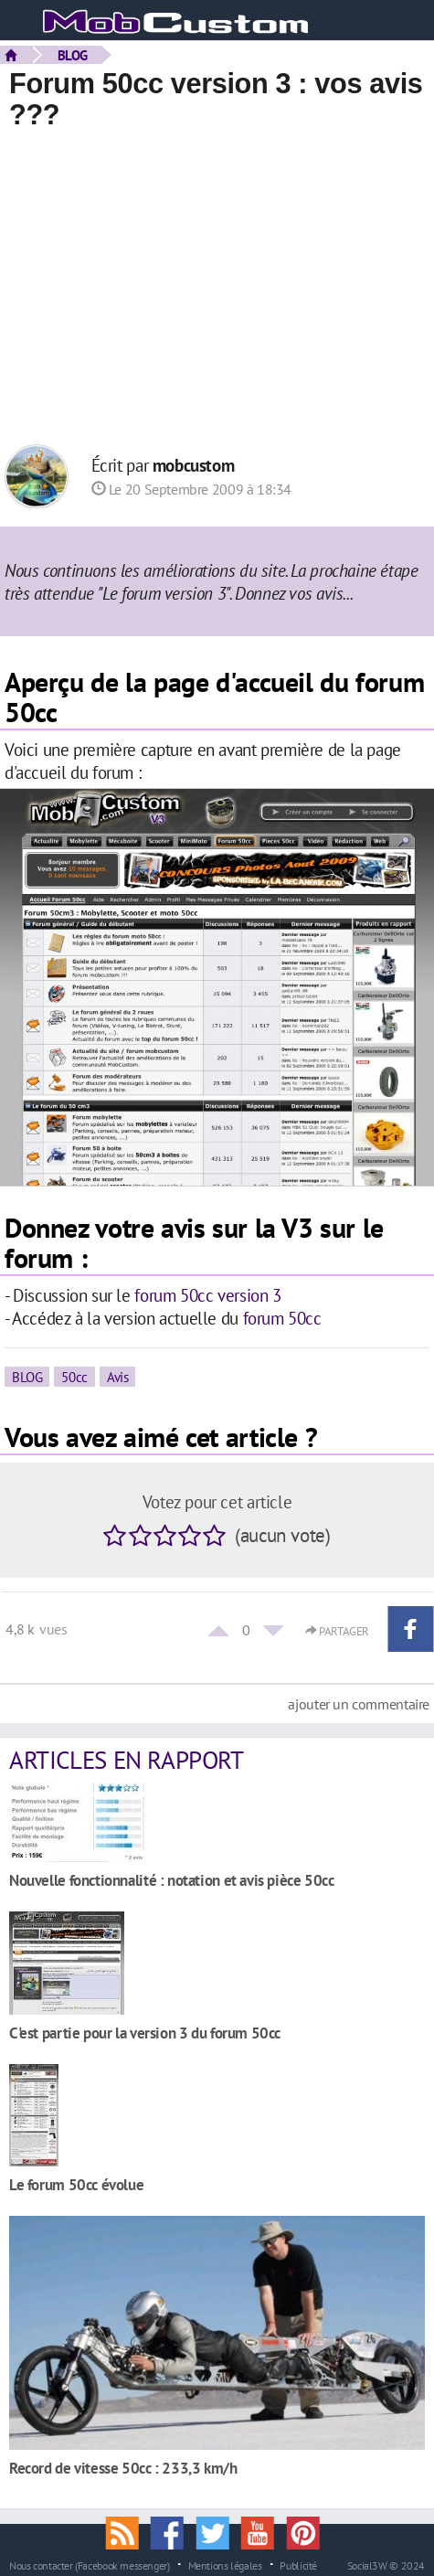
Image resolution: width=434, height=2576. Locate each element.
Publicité (298, 2565)
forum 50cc (282, 1317)
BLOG (73, 55)
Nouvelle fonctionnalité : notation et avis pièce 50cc (171, 1879)
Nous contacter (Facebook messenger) (89, 2565)
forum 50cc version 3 (207, 1294)
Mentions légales (225, 2565)
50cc (74, 1377)
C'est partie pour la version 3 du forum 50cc (145, 2032)
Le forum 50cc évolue (76, 2184)
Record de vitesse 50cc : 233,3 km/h (123, 2467)
